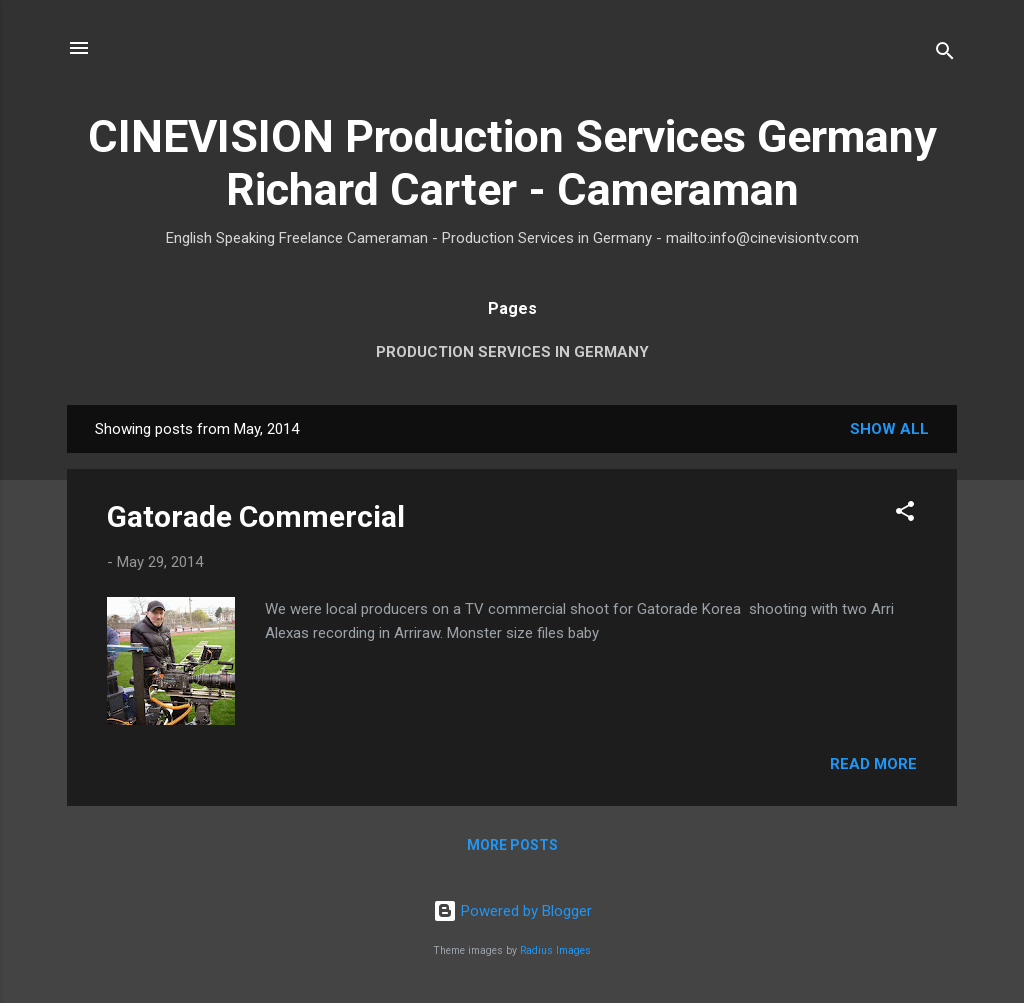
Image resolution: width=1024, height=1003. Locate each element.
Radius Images (555, 950)
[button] (905, 514)
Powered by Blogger (512, 911)
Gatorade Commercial (256, 516)
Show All (889, 429)
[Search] (945, 54)
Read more (873, 764)
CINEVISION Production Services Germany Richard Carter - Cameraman (512, 163)
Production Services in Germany (512, 352)
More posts (512, 845)
